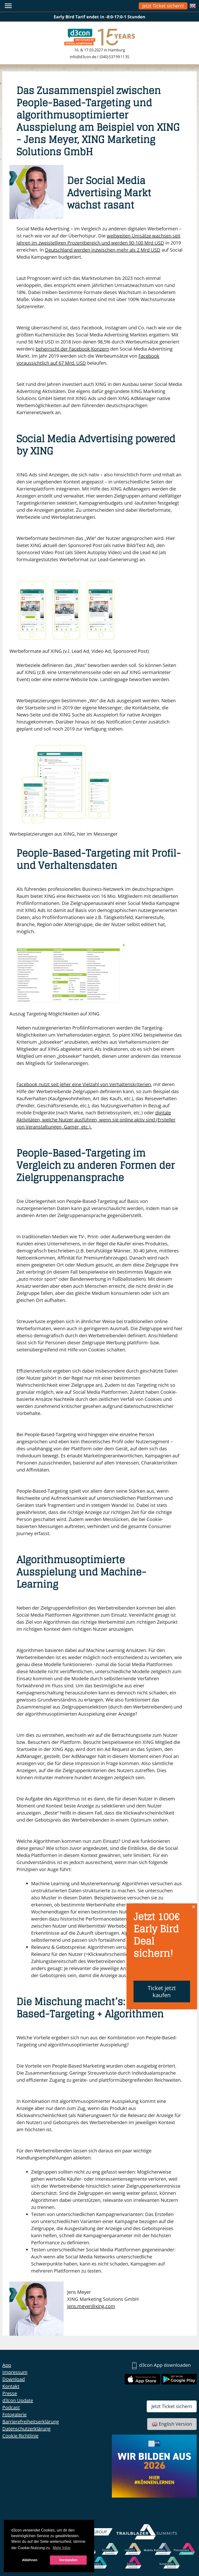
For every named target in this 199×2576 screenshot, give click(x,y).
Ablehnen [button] (29, 2560)
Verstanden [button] (68, 2560)
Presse (9, 2393)
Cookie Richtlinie (20, 2436)
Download (13, 2379)
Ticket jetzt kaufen (162, 1991)
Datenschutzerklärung (26, 2428)
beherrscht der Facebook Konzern (72, 349)
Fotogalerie (14, 2414)
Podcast (11, 2407)
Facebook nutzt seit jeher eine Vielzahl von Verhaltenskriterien (83, 1084)
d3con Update (17, 2400)
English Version (172, 2424)
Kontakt (10, 2386)
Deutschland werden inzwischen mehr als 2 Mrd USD (102, 250)
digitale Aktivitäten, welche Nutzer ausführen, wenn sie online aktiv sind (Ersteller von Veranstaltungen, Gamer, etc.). (95, 1119)
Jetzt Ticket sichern (171, 2406)
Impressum (15, 2372)
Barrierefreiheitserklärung (30, 2421)
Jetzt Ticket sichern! (163, 6)
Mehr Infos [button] (62, 2548)
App (6, 2365)
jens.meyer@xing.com (91, 2306)
